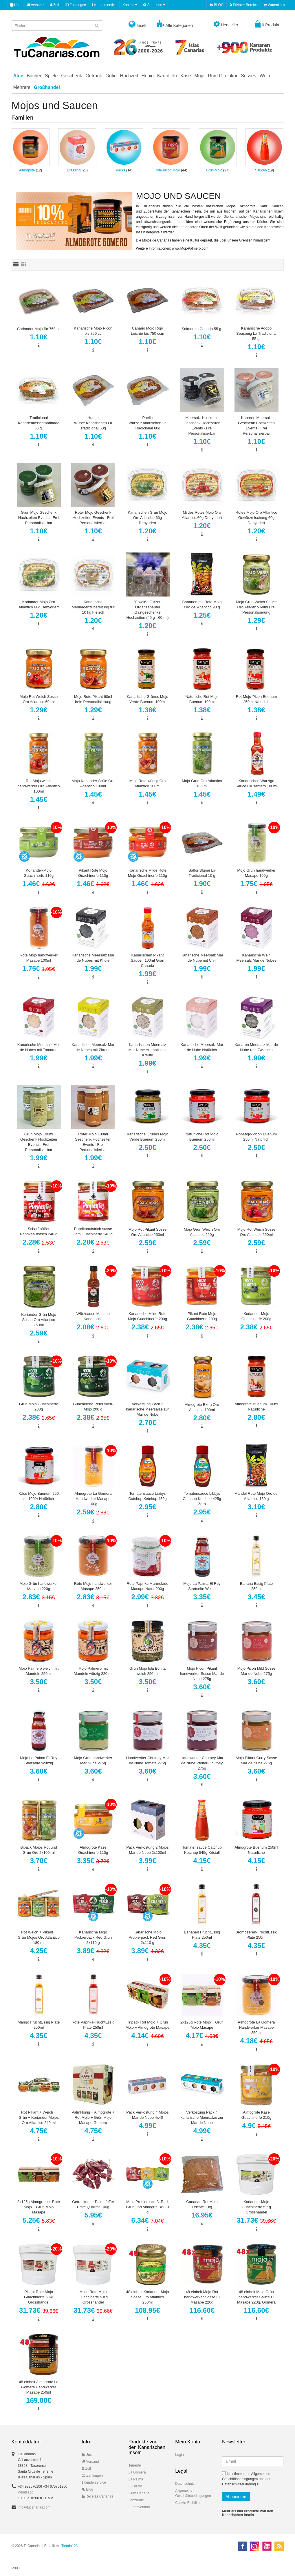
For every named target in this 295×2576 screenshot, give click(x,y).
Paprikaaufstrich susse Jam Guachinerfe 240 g (93, 1231)
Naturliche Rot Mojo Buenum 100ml (201, 699)
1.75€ (256, 884)
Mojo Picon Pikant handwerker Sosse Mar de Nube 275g (202, 1673)
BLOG (217, 5)
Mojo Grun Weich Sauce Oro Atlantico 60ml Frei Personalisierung (256, 607)
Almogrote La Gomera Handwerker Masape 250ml (256, 2027)
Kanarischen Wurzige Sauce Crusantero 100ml (256, 783)
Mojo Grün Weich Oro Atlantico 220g (202, 1232)
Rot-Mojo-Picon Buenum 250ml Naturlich (256, 699)
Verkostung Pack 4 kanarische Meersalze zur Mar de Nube (201, 2117)
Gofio (110, 75)
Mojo (199, 75)
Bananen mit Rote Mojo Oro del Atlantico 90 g (202, 604)
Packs (120, 170)
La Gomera (137, 2472)
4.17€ (202, 2035)
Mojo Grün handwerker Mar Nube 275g (93, 1760)
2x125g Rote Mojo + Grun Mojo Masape (201, 2025)
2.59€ (147, 1243)
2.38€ (147, 1327)
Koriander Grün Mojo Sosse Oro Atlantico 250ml (38, 1319)
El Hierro (135, 2486)
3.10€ (256, 1507)
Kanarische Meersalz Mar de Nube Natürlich (202, 1047)
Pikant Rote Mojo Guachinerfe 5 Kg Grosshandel (38, 2297)
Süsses (248, 75)
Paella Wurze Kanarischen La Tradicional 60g (147, 423)
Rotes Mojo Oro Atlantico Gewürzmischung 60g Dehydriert (256, 517)
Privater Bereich (244, 5)
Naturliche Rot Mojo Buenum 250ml (201, 1136)
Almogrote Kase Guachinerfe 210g (256, 2115)
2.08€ (93, 1327)
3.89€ (93, 1951)
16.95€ (201, 2215)
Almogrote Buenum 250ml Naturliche (256, 1850)
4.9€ (256, 2125)
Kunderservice (104, 5)
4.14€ (147, 2035)
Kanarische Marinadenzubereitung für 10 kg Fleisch (93, 607)
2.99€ (147, 1597)
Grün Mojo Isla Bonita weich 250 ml (147, 1671)
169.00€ (38, 2400)
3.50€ (38, 1682)
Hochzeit (129, 75)
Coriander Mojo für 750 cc (39, 329)
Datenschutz (185, 2484)
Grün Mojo (214, 170)
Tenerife (135, 2465)
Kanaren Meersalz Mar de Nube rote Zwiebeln (256, 1047)
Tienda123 (69, 2546)
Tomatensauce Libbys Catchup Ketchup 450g (147, 1496)
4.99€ (147, 2125)
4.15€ (201, 1861)
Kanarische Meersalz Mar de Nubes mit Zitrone (93, 1047)
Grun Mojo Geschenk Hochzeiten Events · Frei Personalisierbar (38, 517)
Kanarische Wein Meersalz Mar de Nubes (256, 958)
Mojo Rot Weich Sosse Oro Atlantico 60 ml (39, 699)
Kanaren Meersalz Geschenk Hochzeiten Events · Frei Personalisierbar (256, 426)
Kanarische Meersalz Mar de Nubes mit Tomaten (38, 1047)
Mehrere (22, 87)
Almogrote (27, 170)
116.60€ (202, 2310)
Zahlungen (75, 5)
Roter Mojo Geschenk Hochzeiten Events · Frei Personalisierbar (93, 517)
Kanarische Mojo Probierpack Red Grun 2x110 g (93, 1937)
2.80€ (201, 1418)
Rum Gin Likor (222, 75)
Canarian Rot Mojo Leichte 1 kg (201, 2204)
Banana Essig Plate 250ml (256, 1586)
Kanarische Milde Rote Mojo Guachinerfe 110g (147, 873)
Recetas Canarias (97, 2496)
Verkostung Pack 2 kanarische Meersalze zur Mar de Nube (147, 1409)
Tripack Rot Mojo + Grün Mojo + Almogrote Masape (147, 2025)
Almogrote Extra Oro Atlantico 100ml (202, 1407)
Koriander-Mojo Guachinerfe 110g (39, 873)
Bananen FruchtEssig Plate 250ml (202, 1935)
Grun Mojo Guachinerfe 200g (38, 1406)
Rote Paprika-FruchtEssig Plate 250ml (93, 2025)
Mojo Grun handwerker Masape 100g (256, 873)
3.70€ (38, 1861)
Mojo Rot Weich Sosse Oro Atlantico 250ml (256, 1232)
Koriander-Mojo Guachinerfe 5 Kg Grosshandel (256, 2207)
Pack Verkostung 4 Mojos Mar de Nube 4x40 (147, 2115)
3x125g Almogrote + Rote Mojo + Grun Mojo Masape (38, 2207)
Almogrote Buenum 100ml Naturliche (256, 1406)
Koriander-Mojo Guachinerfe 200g (256, 1316)
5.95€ (93, 2215)
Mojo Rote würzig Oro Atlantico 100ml (147, 783)
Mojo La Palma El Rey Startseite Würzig (38, 1760)
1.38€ (147, 710)
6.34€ (147, 2220)
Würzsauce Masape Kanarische (93, 1316)
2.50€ (147, 1147)
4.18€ (256, 2041)
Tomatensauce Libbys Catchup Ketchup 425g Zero (202, 1498)
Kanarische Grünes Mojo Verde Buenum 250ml (147, 1136)
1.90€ (201, 884)
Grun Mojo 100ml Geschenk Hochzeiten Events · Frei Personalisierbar (38, 1142)
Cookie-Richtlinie (188, 2503)
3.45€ (256, 1597)
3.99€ (147, 1861)
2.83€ (39, 1597)
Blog (87, 2489)
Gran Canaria (139, 2493)
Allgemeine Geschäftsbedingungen (193, 2493)
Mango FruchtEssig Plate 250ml (39, 2025)
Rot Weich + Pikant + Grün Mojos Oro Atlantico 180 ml (39, 1937)
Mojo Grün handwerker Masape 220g (38, 1586)
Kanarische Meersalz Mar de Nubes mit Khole (93, 958)
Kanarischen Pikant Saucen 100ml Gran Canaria (147, 960)
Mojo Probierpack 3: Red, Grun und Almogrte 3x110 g (147, 2207)
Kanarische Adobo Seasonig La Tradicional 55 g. (256, 333)
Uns (15, 5)
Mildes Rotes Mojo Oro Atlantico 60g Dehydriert (202, 515)
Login (179, 2455)
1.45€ (38, 799)
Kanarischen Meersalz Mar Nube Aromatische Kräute (147, 1049)
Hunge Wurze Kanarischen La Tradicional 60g (93, 423)
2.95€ (147, 1507)
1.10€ (38, 337)
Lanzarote (136, 2500)
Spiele (51, 75)
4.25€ (38, 1951)
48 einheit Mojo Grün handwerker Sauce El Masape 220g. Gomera (256, 2297)
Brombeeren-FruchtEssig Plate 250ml (256, 1935)
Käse (185, 75)
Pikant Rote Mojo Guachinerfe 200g (202, 1316)
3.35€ (201, 1597)
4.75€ (38, 2131)
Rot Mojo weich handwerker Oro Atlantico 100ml (39, 786)
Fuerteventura (139, 2507)
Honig (148, 75)
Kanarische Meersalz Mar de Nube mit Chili (202, 958)
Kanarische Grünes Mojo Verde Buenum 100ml (147, 699)
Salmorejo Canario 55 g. (202, 329)
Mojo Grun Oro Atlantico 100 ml (202, 783)
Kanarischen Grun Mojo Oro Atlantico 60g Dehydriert (147, 517)
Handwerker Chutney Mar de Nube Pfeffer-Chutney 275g (201, 1763)
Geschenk (71, 75)
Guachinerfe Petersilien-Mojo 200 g (93, 1406)
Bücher (34, 75)
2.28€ (39, 1242)
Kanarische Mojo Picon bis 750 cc (93, 331)
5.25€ (39, 2220)
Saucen (261, 170)
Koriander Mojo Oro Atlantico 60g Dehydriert (39, 604)
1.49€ (256, 794)
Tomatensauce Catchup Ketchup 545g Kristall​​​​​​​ (202, 1850)
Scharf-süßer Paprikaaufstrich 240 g (38, 1231)
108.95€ (147, 2310)
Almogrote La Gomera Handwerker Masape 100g (93, 1498)
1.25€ (201, 615)
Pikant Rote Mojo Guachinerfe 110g (93, 873)
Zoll (54, 5)
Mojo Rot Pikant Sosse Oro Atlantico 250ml (148, 1232)
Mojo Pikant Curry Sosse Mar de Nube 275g (256, 1760)
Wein (265, 75)
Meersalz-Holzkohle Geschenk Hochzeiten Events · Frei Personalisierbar (202, 426)
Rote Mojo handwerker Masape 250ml (93, 1586)
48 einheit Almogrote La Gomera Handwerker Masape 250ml (38, 2387)
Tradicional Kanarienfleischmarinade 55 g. (38, 423)
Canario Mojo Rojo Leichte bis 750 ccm (147, 331)
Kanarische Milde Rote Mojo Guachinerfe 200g (147, 1316)
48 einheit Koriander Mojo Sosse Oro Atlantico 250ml (147, 2297)
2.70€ (147, 1422)
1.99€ (93, 968)
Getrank (93, 75)
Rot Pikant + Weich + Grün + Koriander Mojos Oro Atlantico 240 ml (38, 2117)
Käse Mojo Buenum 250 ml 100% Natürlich (39, 1496)
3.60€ (201, 1687)
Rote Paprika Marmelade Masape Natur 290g (147, 1586)
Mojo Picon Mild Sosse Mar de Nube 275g (256, 1671)
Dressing (73, 170)
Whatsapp (26, 2492)
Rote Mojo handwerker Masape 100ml (39, 958)
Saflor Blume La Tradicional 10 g (201, 873)
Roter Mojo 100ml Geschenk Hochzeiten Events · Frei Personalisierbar (93, 1142)
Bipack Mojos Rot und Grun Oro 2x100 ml (38, 1850)
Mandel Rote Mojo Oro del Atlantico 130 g (256, 1496)
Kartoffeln (167, 75)
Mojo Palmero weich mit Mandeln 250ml (39, 1671)
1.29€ (256, 620)
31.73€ (256, 2220)
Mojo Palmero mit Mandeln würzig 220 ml (93, 1671)
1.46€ (39, 884)
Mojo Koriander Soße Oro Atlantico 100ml (93, 783)
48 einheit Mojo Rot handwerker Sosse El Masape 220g (202, 2297)
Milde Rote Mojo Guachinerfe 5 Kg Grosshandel (93, 2297)
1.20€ (147, 531)
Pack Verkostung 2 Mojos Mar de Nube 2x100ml (147, 1850)
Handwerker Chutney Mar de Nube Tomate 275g (147, 1760)
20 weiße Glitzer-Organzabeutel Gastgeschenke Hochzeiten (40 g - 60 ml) (148, 610)
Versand (34, 5)
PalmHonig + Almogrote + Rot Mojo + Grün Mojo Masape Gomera (93, 2117)
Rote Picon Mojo (167, 170)
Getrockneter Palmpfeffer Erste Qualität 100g (93, 2204)
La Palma (136, 2479)
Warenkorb (274, 5)
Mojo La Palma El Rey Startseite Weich (202, 1586)
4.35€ (201, 1945)
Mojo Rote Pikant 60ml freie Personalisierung (93, 699)
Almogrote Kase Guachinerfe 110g (93, 1850)
